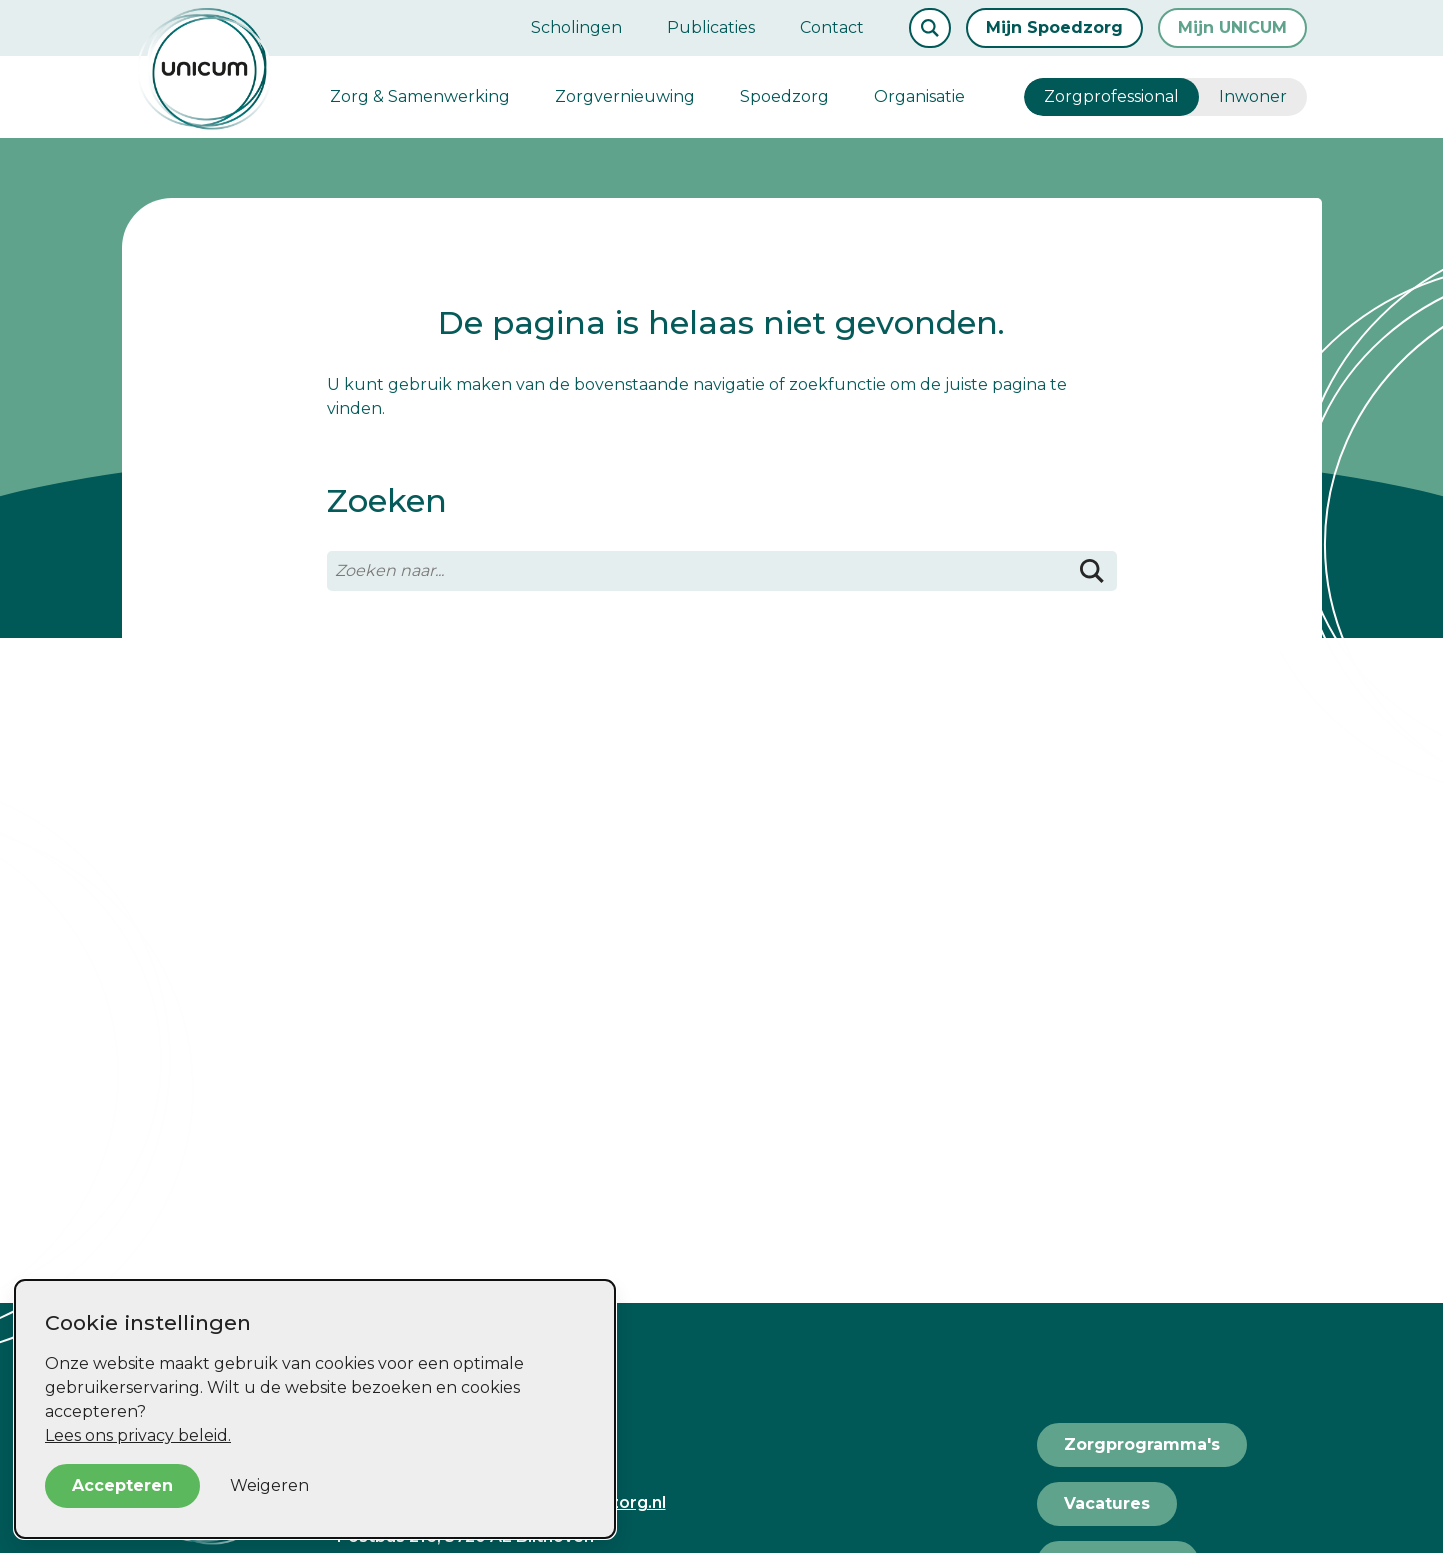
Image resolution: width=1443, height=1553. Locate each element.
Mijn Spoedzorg (1054, 27)
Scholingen (576, 27)
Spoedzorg (784, 96)
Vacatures (1107, 1503)
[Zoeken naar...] (722, 571)
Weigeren (269, 1485)
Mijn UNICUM (1232, 27)
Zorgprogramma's (1142, 1444)
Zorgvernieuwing (625, 96)
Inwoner (1253, 96)
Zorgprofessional (1111, 96)
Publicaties (711, 27)
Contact (832, 27)
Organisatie (919, 96)
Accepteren (122, 1485)
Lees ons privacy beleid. (138, 1435)
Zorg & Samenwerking (420, 96)
